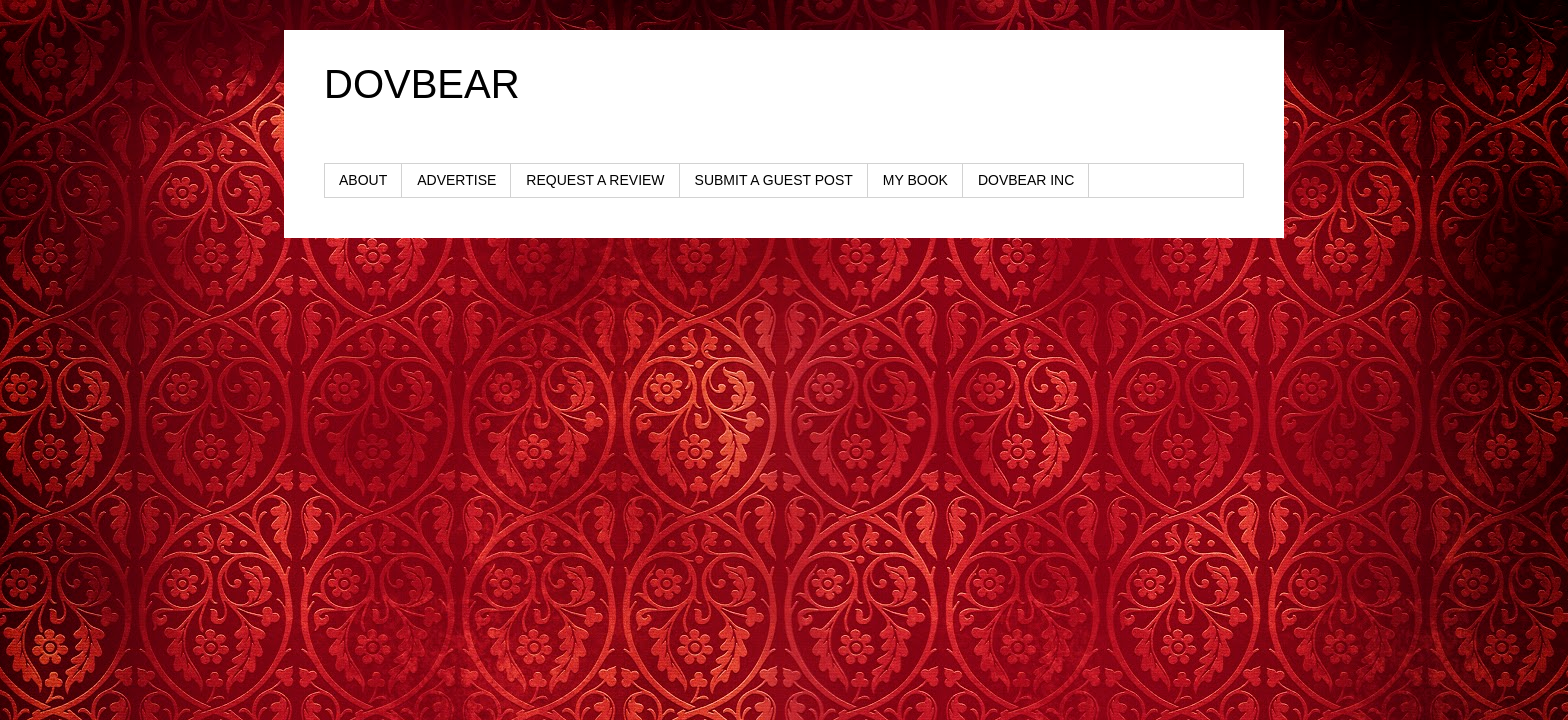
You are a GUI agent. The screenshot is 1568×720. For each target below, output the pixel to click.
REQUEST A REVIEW (595, 180)
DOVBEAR (422, 84)
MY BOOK (915, 180)
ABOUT (363, 180)
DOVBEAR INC (1026, 180)
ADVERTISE (456, 180)
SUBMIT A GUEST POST (774, 180)
